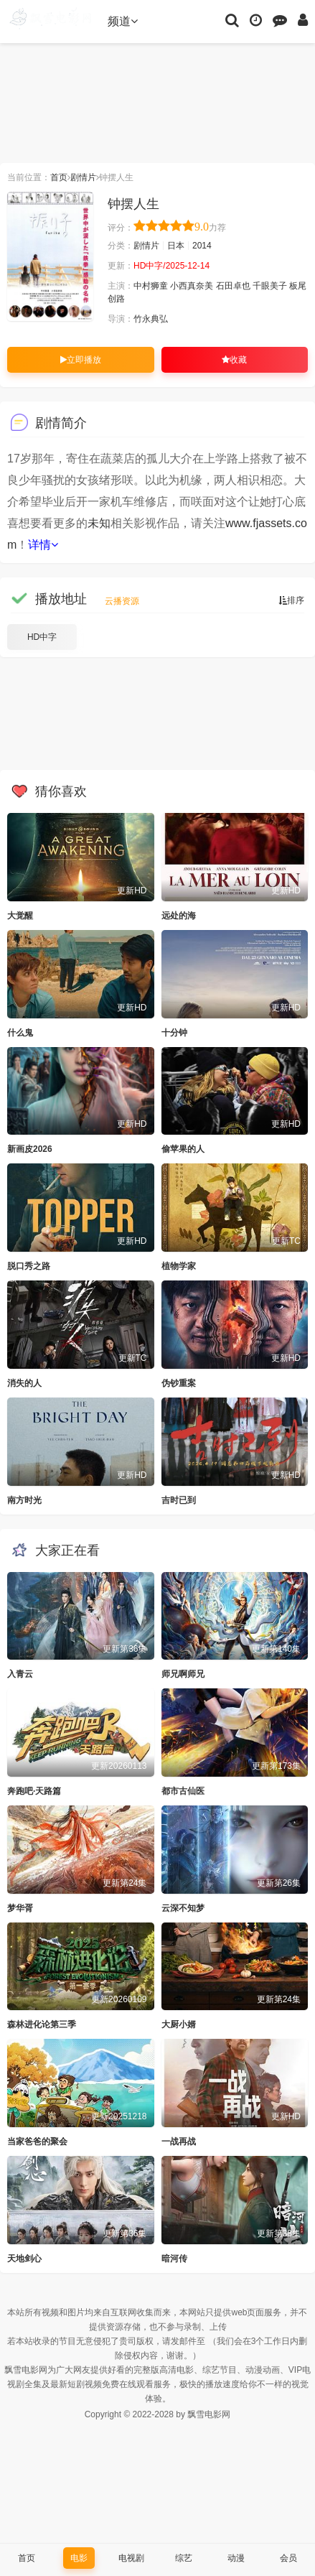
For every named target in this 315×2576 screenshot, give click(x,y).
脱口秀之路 (28, 1266)
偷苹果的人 (182, 1149)
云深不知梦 (182, 1908)
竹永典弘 (150, 319)
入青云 (20, 1674)
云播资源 (122, 601)
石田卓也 (233, 286)
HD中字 (42, 637)
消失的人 (24, 1383)
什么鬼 (20, 1033)
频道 (123, 21)
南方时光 (24, 1500)
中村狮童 (150, 286)
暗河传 (174, 2259)
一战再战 (178, 2141)
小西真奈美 (191, 286)
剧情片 (83, 177)
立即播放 (80, 360)
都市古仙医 (182, 1791)
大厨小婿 (178, 2024)
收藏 (234, 360)
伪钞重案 (178, 1383)
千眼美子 (270, 286)
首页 (58, 177)
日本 (175, 246)
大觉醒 (20, 916)
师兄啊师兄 (182, 1674)
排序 (291, 600)
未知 (99, 523)
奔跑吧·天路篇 (34, 1791)
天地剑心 (24, 2259)
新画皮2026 (29, 1149)
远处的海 (178, 916)
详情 (43, 545)
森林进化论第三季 (41, 2024)
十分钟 (174, 1033)
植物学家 (178, 1266)
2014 (202, 246)
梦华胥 (20, 1908)
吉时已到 (178, 1500)
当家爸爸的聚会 (37, 2141)
